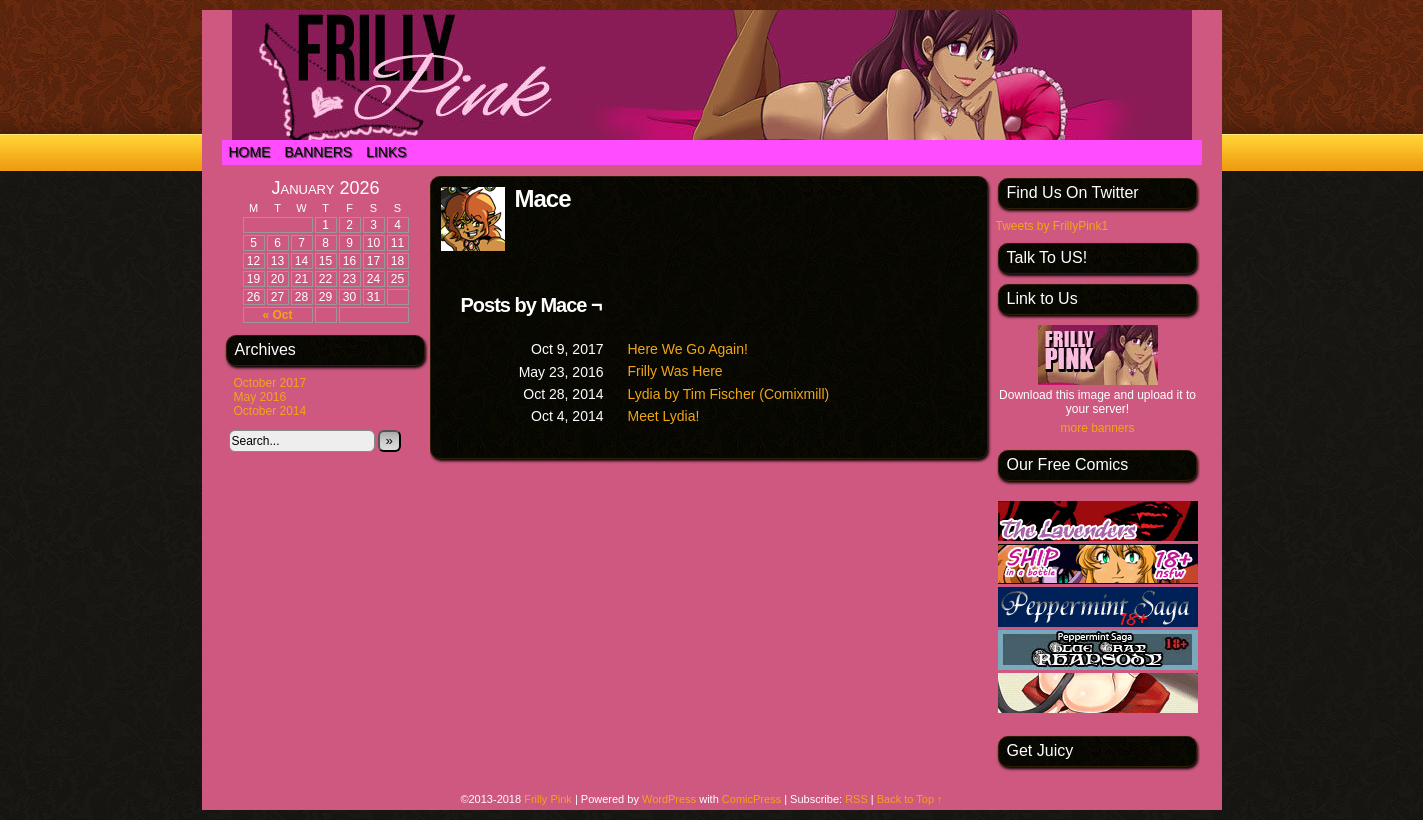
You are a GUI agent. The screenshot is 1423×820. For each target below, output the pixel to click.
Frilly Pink (548, 799)
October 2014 (270, 411)
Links (386, 152)
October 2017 (270, 383)
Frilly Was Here (675, 371)
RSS (856, 799)
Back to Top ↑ (910, 799)
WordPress (669, 799)
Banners (319, 152)
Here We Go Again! (688, 349)
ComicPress (751, 799)
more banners (1097, 428)
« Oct (277, 315)
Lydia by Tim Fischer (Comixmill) (729, 394)
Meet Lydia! (664, 416)
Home (250, 152)
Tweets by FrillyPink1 (1052, 226)
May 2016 (260, 397)
